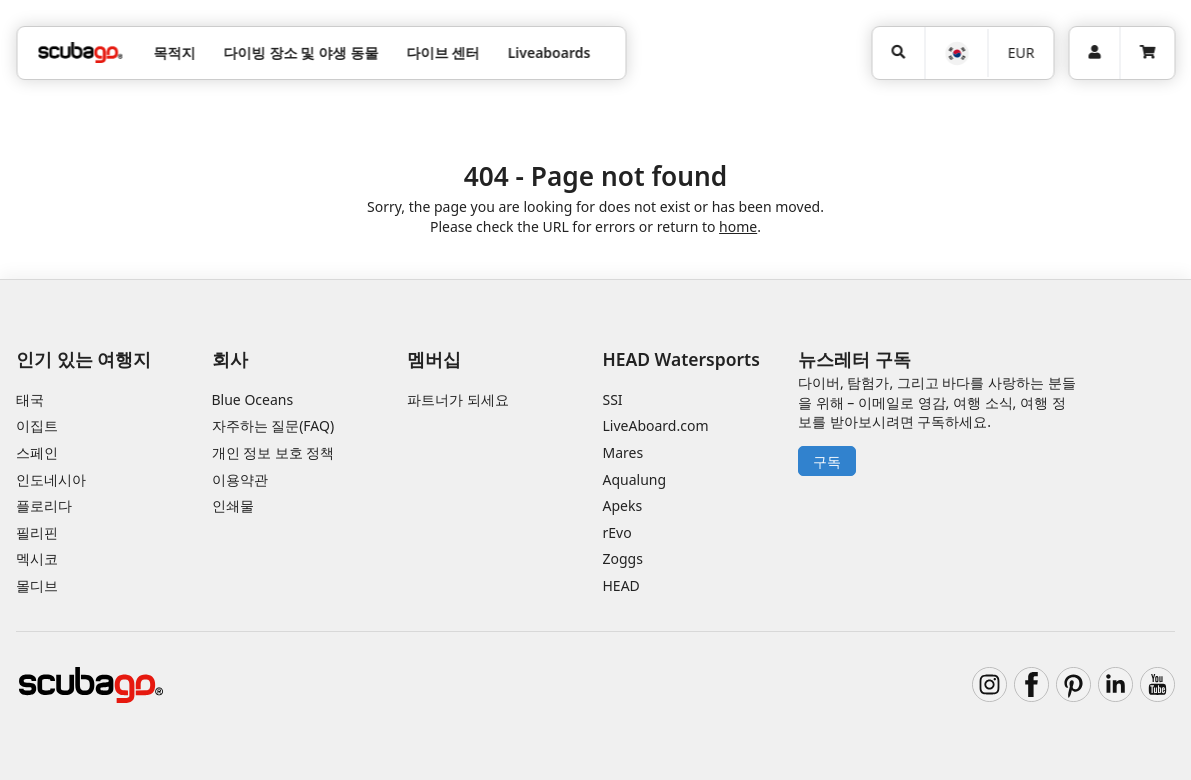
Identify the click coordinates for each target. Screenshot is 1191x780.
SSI (613, 399)
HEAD (621, 585)
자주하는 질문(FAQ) (273, 425)
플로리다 (44, 505)
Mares (623, 452)
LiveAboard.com (656, 425)
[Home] (80, 52)
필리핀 (37, 532)
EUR (1021, 52)
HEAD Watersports (681, 359)
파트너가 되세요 (458, 399)
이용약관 (240, 479)
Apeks (623, 505)
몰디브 (37, 585)
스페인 (37, 452)
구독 (827, 461)
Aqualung (635, 479)
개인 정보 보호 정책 (273, 452)
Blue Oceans (253, 399)
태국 (30, 399)
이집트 (37, 425)
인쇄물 (233, 505)
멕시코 (37, 558)
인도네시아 (51, 479)
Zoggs (623, 558)
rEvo (617, 532)
